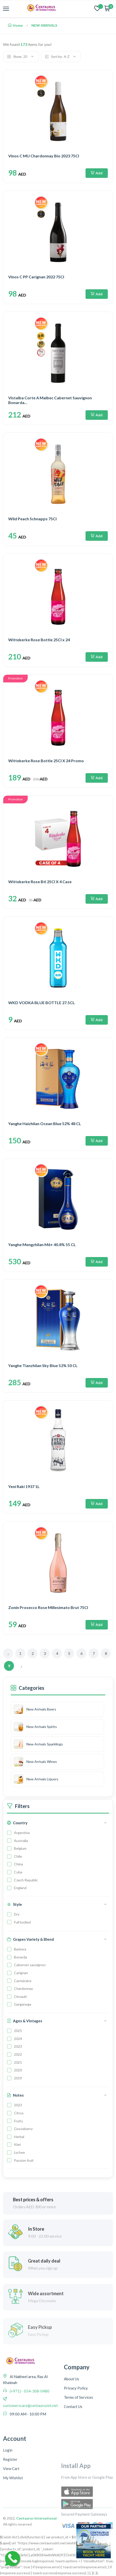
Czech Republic (26, 1880)
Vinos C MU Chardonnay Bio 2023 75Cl (43, 155)
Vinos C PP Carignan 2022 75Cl (36, 276)
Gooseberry (23, 2129)
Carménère (22, 1981)
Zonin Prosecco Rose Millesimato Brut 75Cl (48, 1607)
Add (97, 173)
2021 (18, 2062)
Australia (21, 1840)
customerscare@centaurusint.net (30, 2459)
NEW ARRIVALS (44, 25)
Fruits (18, 2121)
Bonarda (20, 1957)
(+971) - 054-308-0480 (29, 2444)
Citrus (19, 2113)
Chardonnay (23, 1988)
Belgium (20, 1848)
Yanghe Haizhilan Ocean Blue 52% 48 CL (44, 1123)
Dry (16, 1914)
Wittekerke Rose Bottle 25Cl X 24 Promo (46, 760)
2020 (18, 2070)
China (18, 1864)
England (20, 1888)
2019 (18, 2078)
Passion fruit (24, 2160)
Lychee (19, 2152)
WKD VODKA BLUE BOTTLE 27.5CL (41, 1002)
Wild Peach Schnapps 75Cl (32, 518)
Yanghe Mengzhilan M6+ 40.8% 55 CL (42, 1244)
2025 (18, 2031)
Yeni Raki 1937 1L (24, 1486)
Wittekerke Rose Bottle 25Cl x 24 (39, 639)
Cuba (18, 1872)
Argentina (22, 1832)
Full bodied (22, 1922)
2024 (18, 2039)
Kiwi (17, 2144)
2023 (18, 2046)
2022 (18, 2054)
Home (15, 25)
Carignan (21, 1973)
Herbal (19, 2137)
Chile (18, 1856)
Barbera (20, 1949)
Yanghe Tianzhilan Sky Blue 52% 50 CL (43, 1365)
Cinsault (20, 1996)
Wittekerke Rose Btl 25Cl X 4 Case (40, 881)
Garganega (22, 2004)
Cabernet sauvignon (30, 1965)
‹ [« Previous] (8, 1653)
